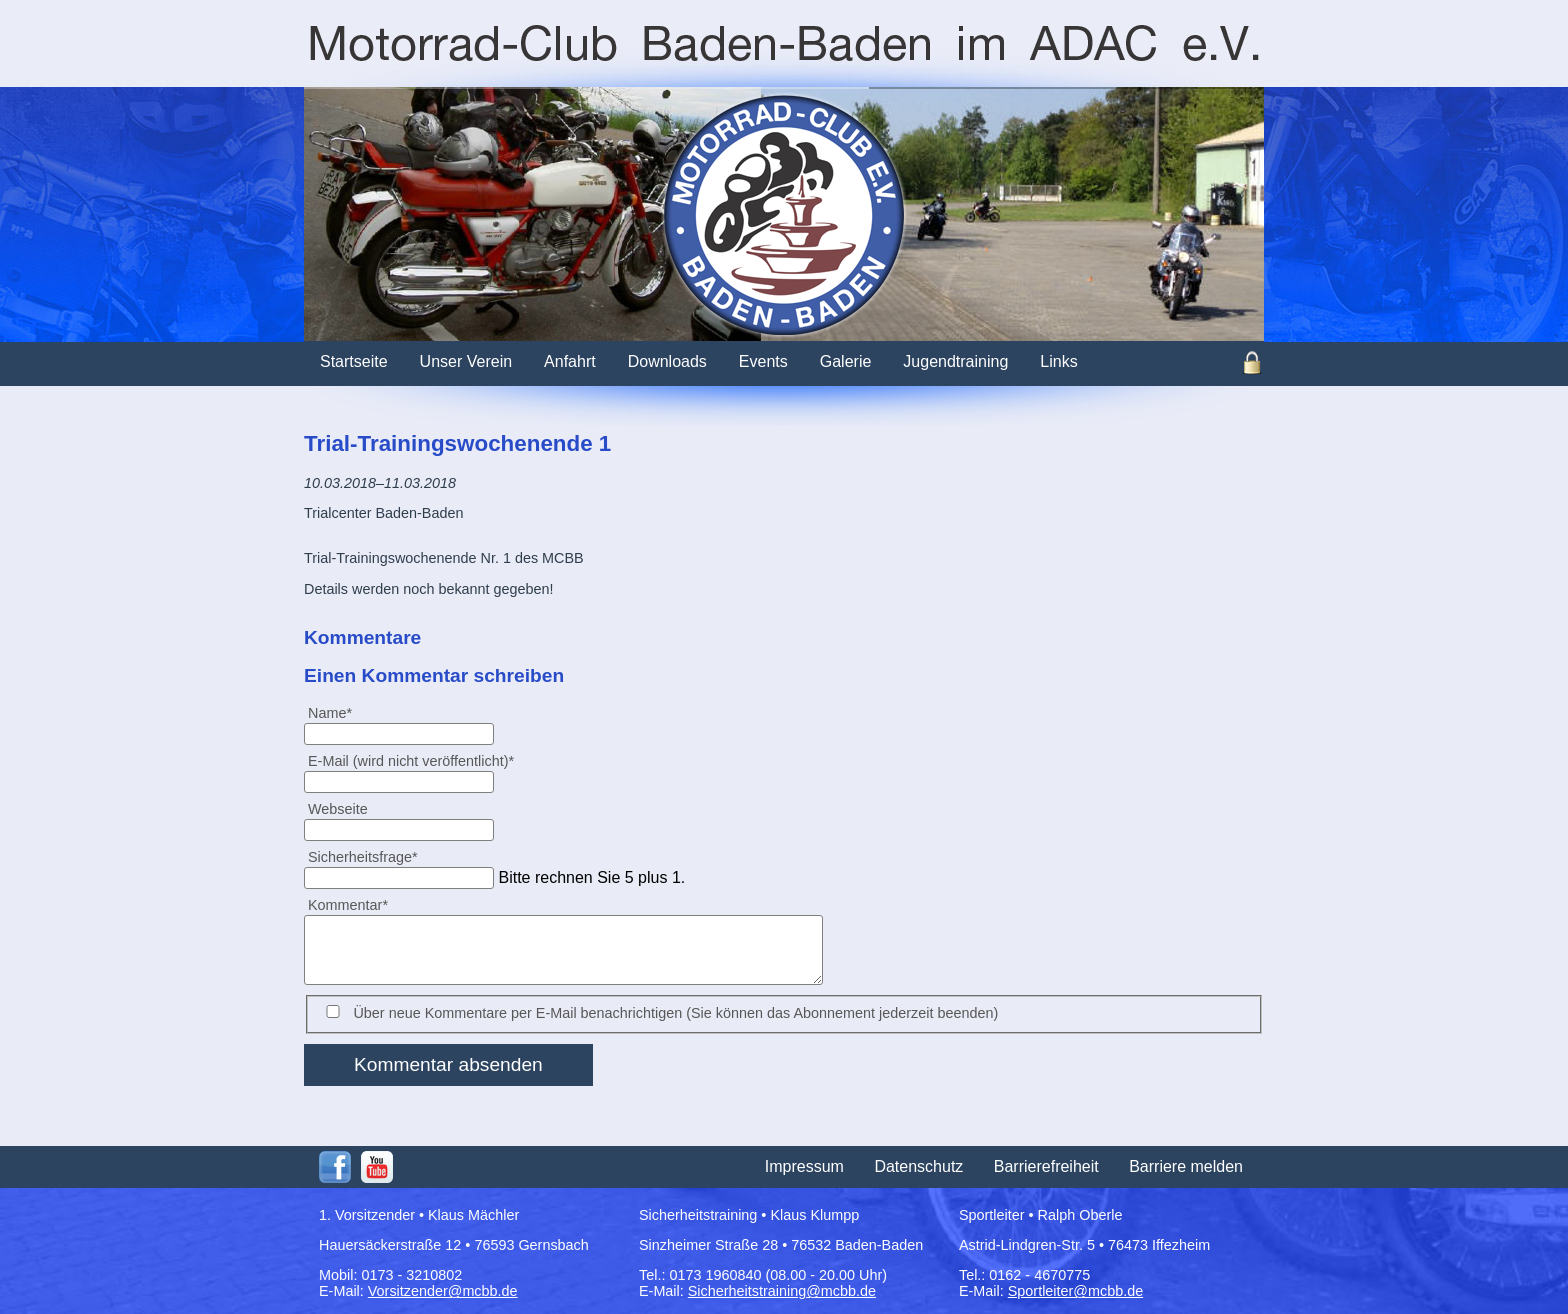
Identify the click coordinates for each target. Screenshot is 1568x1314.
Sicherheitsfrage (362, 856)
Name (338, 712)
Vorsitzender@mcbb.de (443, 1291)
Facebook (335, 1167)
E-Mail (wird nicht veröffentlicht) (410, 760)
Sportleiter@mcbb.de (1075, 1291)
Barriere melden (1186, 1166)
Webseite (338, 809)
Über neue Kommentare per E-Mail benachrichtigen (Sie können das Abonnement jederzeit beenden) (675, 1013)
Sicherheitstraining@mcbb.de (782, 1291)
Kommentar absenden (448, 1064)
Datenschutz (918, 1166)
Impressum (804, 1166)
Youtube (377, 1167)
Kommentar (347, 904)
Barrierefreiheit (1046, 1166)
